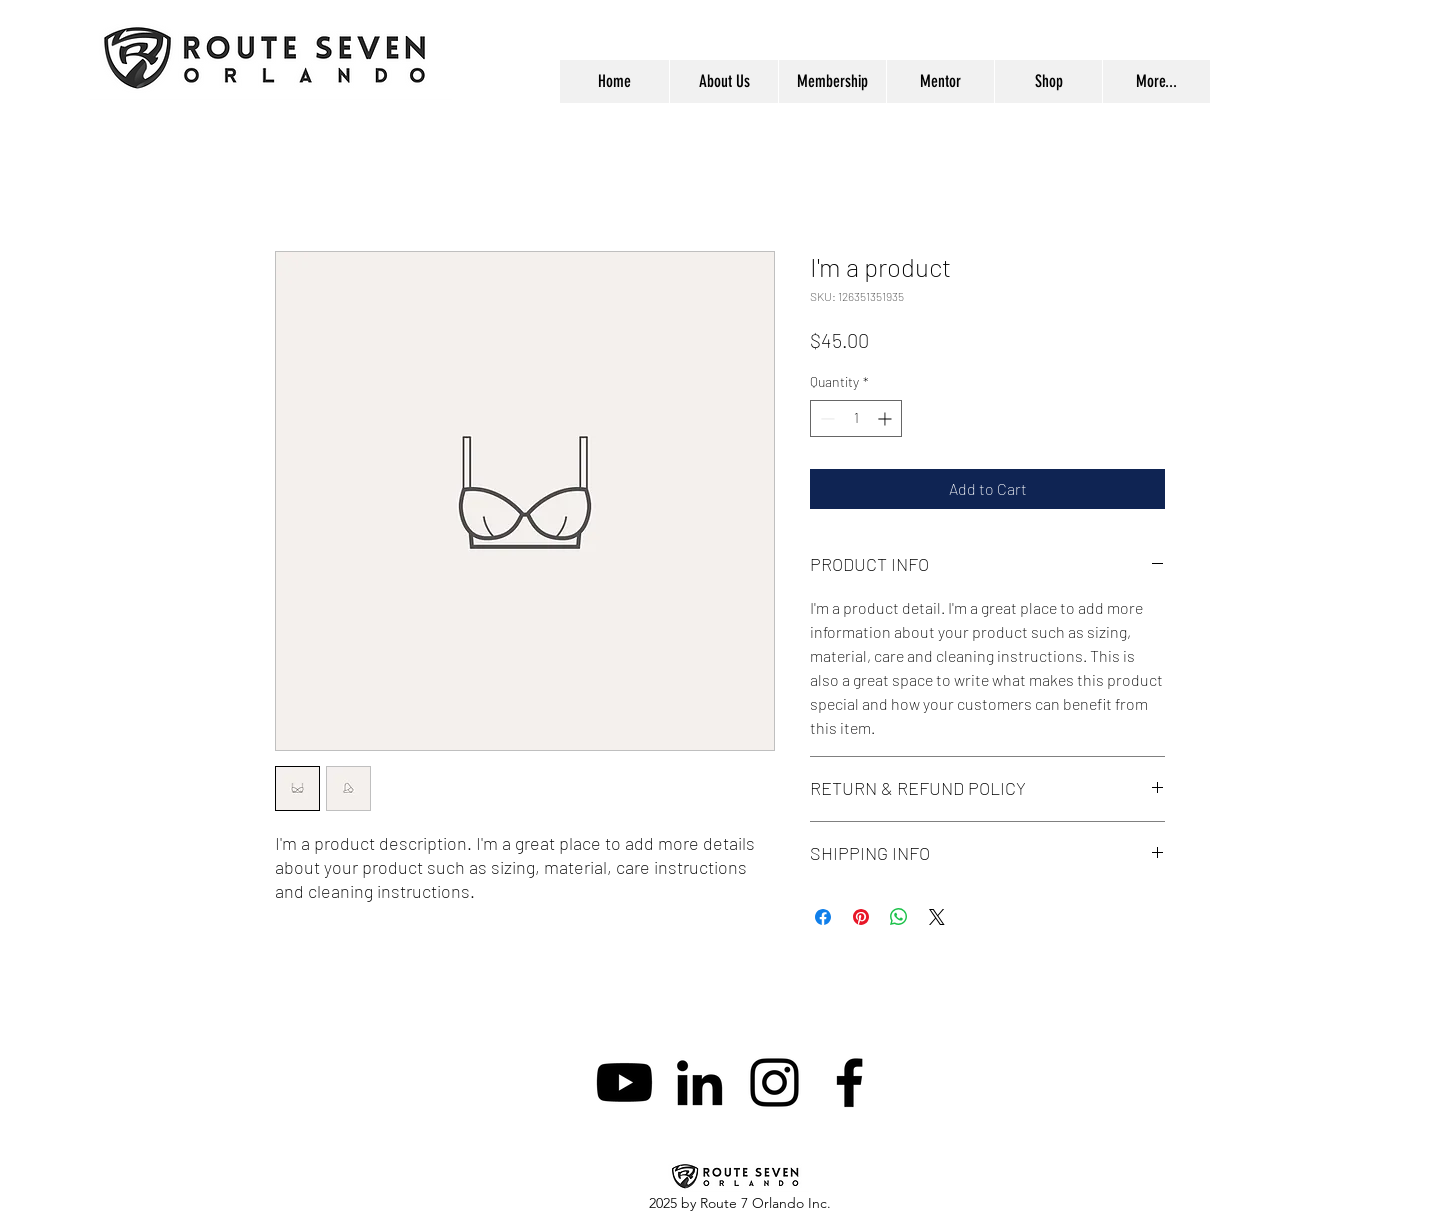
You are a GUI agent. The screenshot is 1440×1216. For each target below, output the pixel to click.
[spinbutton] (856, 418)
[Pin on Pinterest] (861, 917)
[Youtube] (624, 1082)
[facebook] (849, 1082)
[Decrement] (825, 418)
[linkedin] (699, 1082)
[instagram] (774, 1082)
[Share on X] (937, 917)
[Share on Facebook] (823, 917)
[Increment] (886, 418)
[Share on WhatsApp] (899, 917)
